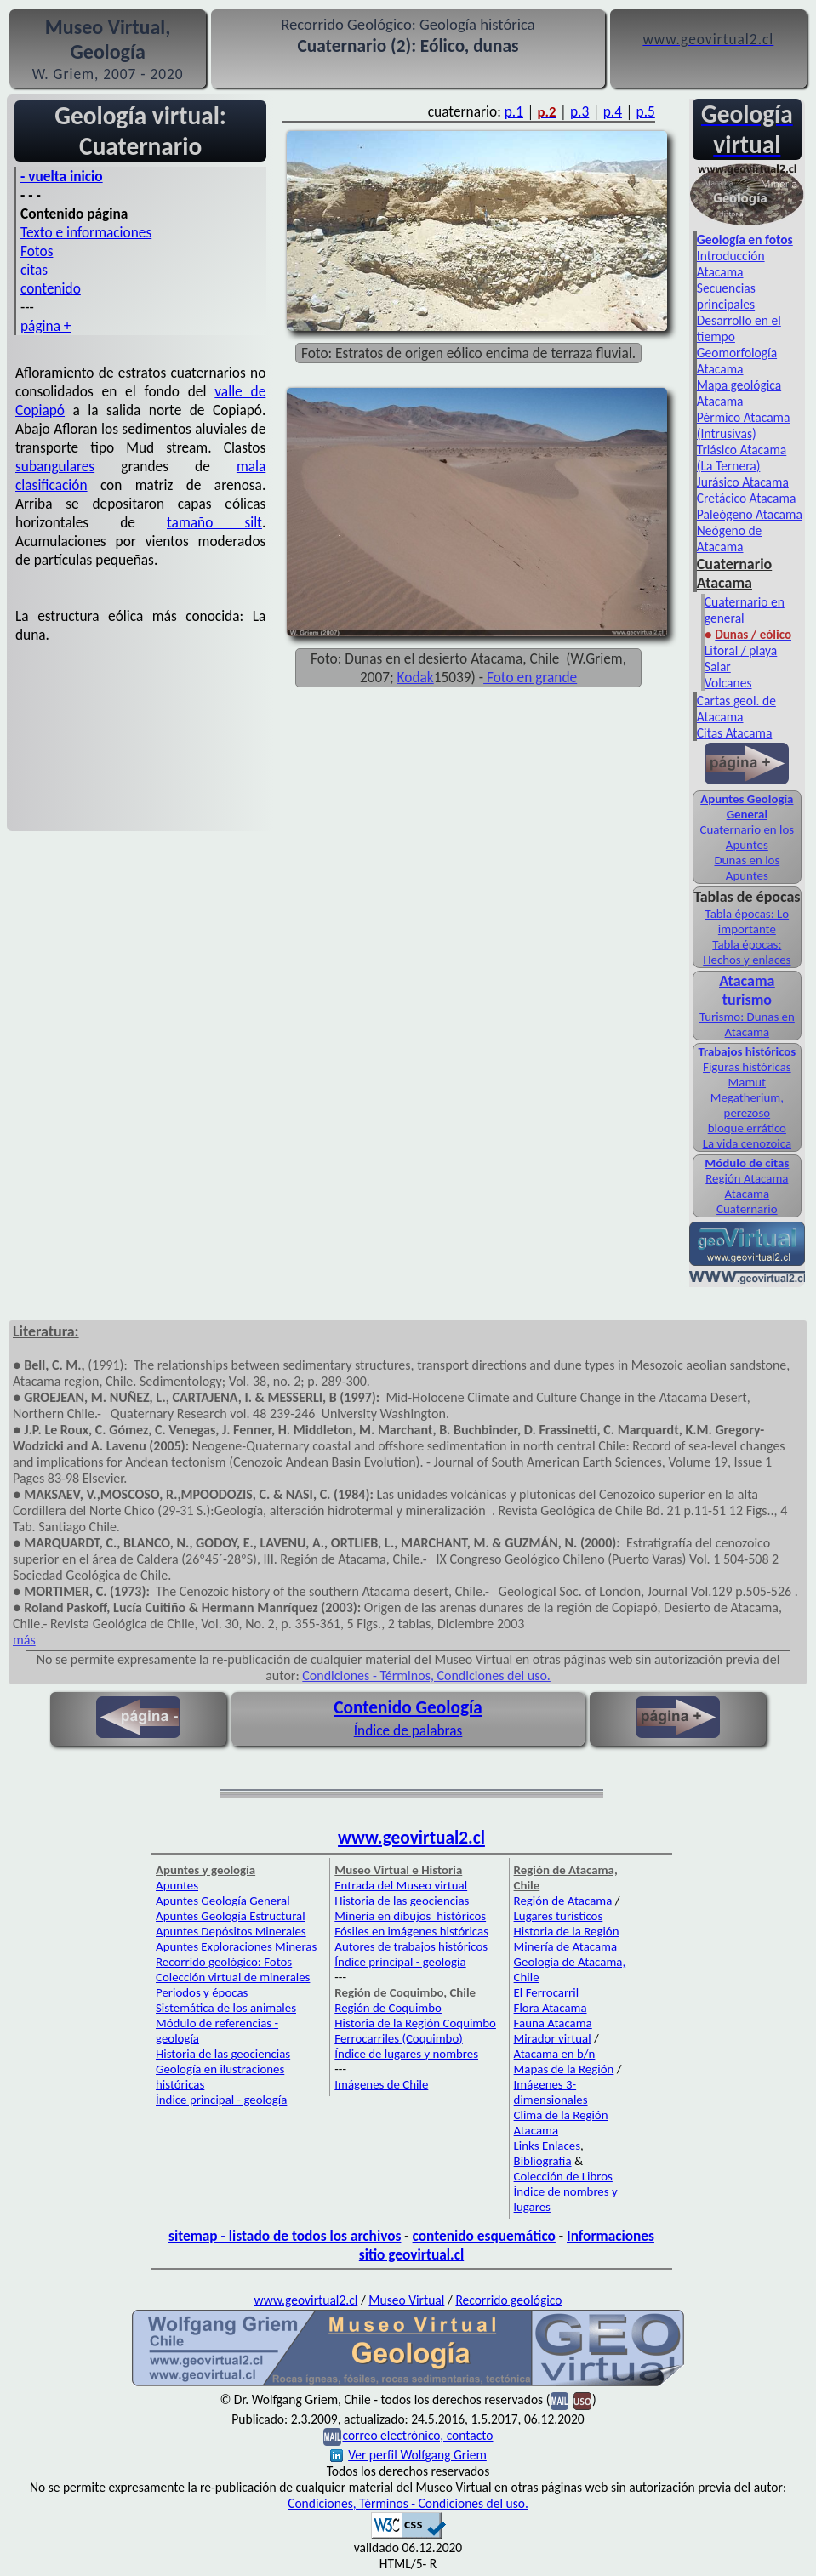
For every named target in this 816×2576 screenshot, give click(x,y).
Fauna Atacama (553, 2023)
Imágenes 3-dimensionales (551, 2092)
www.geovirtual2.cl (411, 1838)
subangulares (54, 466)
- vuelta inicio (61, 176)
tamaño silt (214, 522)
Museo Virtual (406, 2300)
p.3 (579, 111)
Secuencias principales (726, 296)
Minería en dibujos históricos (410, 1915)
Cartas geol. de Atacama (736, 708)
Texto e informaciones (85, 232)
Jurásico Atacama (743, 482)
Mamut (747, 1082)
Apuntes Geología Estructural (230, 1915)
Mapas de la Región (564, 2069)
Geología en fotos (745, 239)
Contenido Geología (408, 1707)
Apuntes (177, 1885)
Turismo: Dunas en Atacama (747, 1024)
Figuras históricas (747, 1066)
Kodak (415, 677)
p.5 (645, 111)
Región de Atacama (563, 1900)
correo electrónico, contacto (417, 2435)
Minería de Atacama (565, 1946)
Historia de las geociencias (223, 2053)
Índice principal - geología (221, 2099)
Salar (718, 666)
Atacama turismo (746, 990)
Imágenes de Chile (381, 2084)
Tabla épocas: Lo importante (747, 921)
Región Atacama (746, 1178)
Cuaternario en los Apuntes (747, 837)
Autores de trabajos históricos (411, 1946)
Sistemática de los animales (226, 2007)
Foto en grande (530, 677)
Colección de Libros (563, 2176)
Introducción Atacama (731, 264)
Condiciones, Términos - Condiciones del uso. (408, 2503)
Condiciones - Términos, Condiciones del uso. (426, 1675)
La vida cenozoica (747, 1143)
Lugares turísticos (558, 1915)
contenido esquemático (484, 2235)
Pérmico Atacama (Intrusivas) (743, 425)
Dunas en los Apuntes (746, 867)
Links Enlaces (547, 2145)
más (24, 1640)
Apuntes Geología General (223, 1900)
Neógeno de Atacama (729, 538)
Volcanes (728, 683)
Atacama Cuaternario (747, 1201)
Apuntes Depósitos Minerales (231, 1931)
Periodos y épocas (202, 1992)
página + (45, 325)
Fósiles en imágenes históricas (411, 1931)
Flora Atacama (550, 2007)
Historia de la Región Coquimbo (415, 2023)
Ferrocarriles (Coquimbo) (398, 2038)
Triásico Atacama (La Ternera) (741, 458)
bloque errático (747, 1128)
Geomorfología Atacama (737, 361)
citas (34, 269)
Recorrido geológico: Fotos (224, 1961)
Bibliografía (543, 2161)
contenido (50, 288)
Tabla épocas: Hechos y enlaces (746, 952)
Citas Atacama (735, 733)
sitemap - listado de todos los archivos (284, 2235)
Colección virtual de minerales (233, 1977)
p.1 (514, 111)
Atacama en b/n (555, 2053)
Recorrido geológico (508, 2300)
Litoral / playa (741, 650)
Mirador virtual (552, 2038)
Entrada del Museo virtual (400, 1885)
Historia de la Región (566, 1931)
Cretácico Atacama (746, 498)
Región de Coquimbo (388, 2007)
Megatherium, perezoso (747, 1105)
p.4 (612, 111)
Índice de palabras (408, 1730)
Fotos (36, 251)
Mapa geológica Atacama (739, 393)
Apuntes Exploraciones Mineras (236, 1946)
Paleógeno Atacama (749, 514)
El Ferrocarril (546, 1992)
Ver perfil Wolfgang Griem (408, 2455)
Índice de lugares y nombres (406, 2053)
